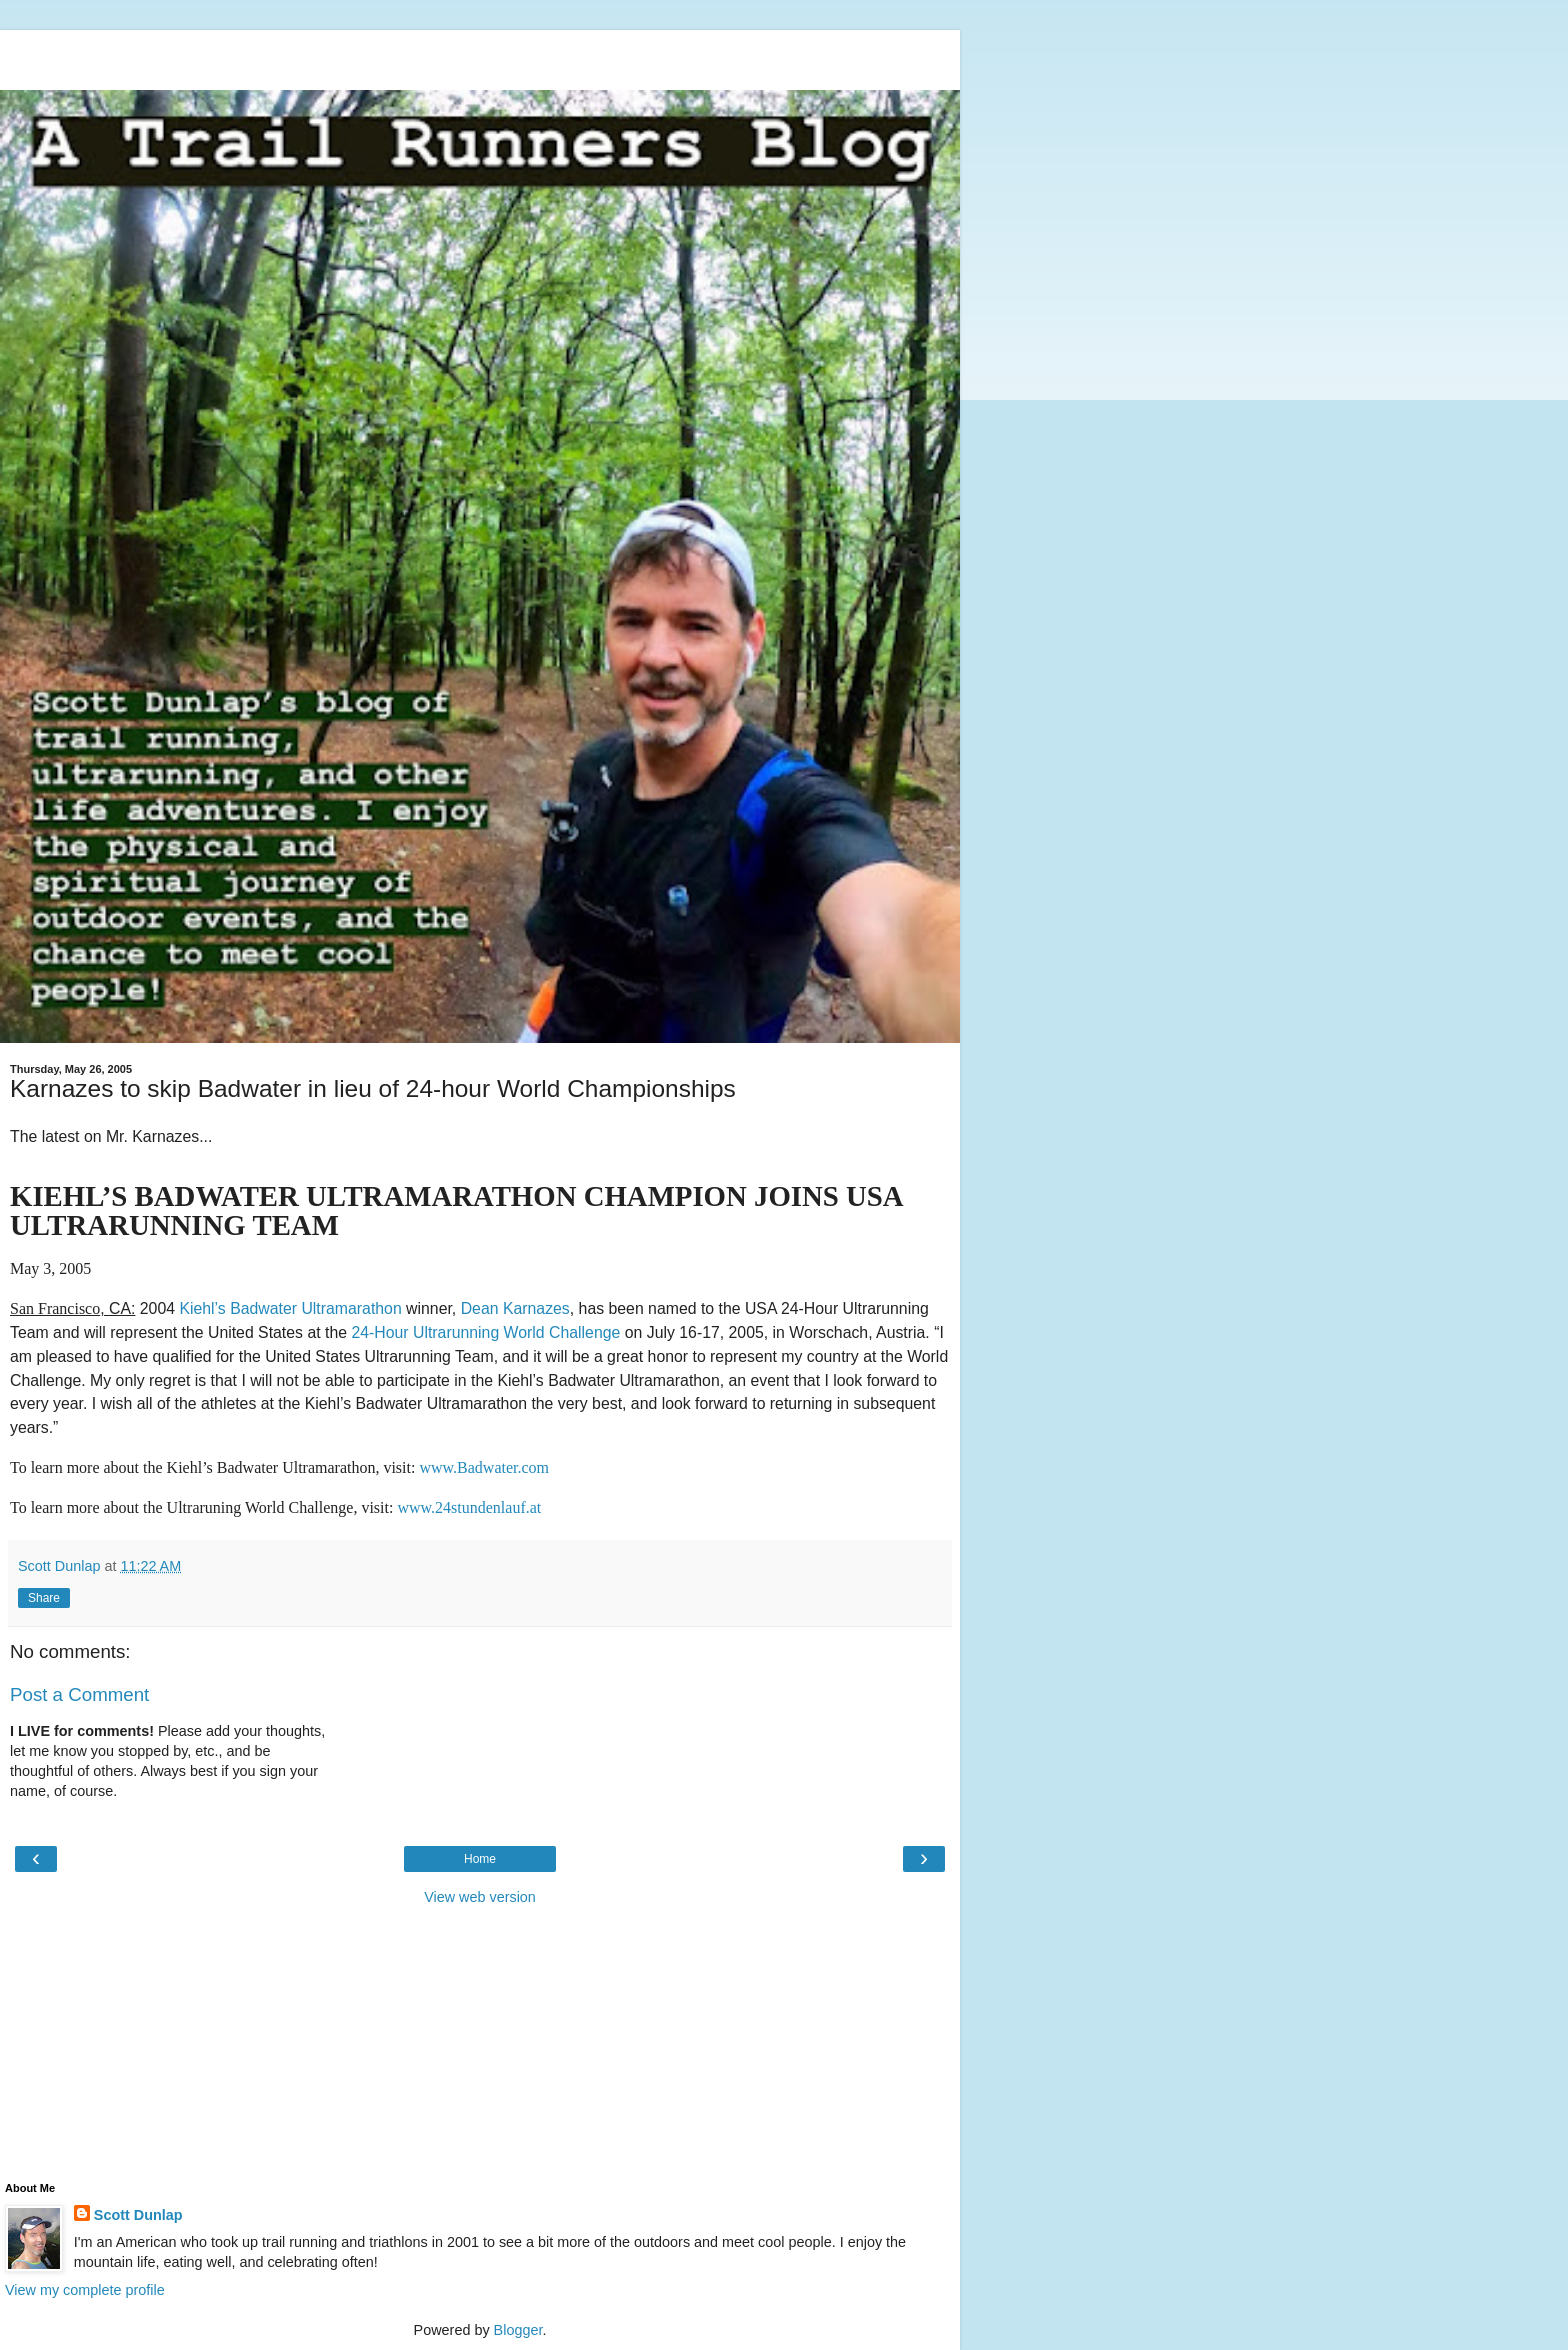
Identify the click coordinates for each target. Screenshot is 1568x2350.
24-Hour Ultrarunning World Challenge (485, 1332)
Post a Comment (79, 1694)
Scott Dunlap (138, 2215)
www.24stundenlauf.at (469, 1507)
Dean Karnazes (515, 1308)
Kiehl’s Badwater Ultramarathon (290, 1308)
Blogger (518, 2330)
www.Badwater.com (484, 1467)
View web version (480, 1897)
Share (44, 1598)
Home (480, 1859)
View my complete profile (85, 2290)
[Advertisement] (480, 55)
